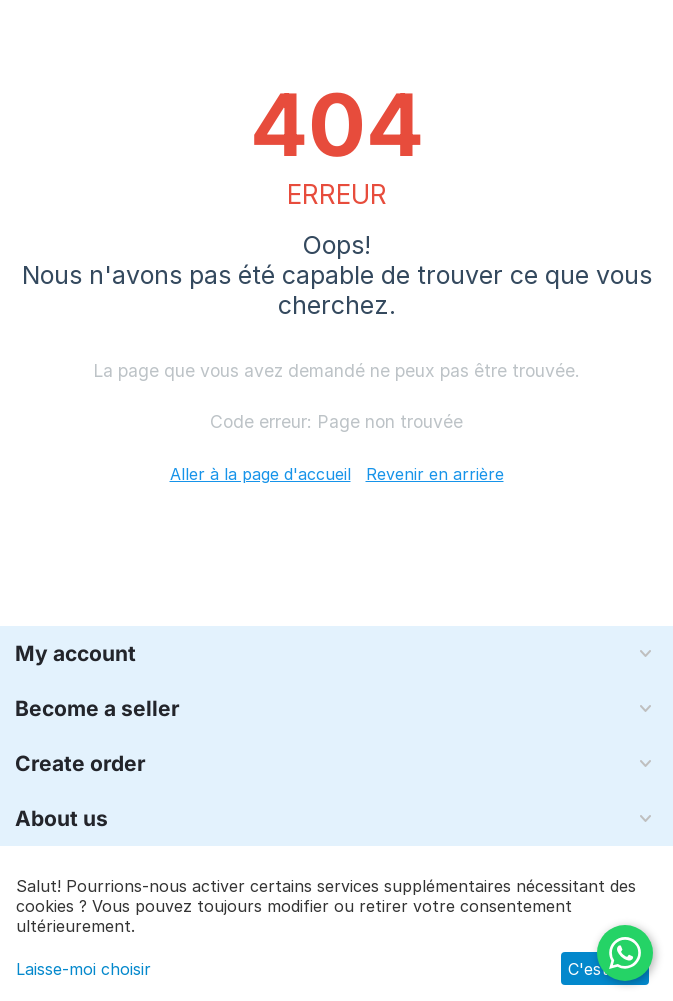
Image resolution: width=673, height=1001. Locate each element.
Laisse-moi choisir (83, 969)
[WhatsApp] (625, 953)
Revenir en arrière (435, 474)
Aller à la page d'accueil (260, 474)
